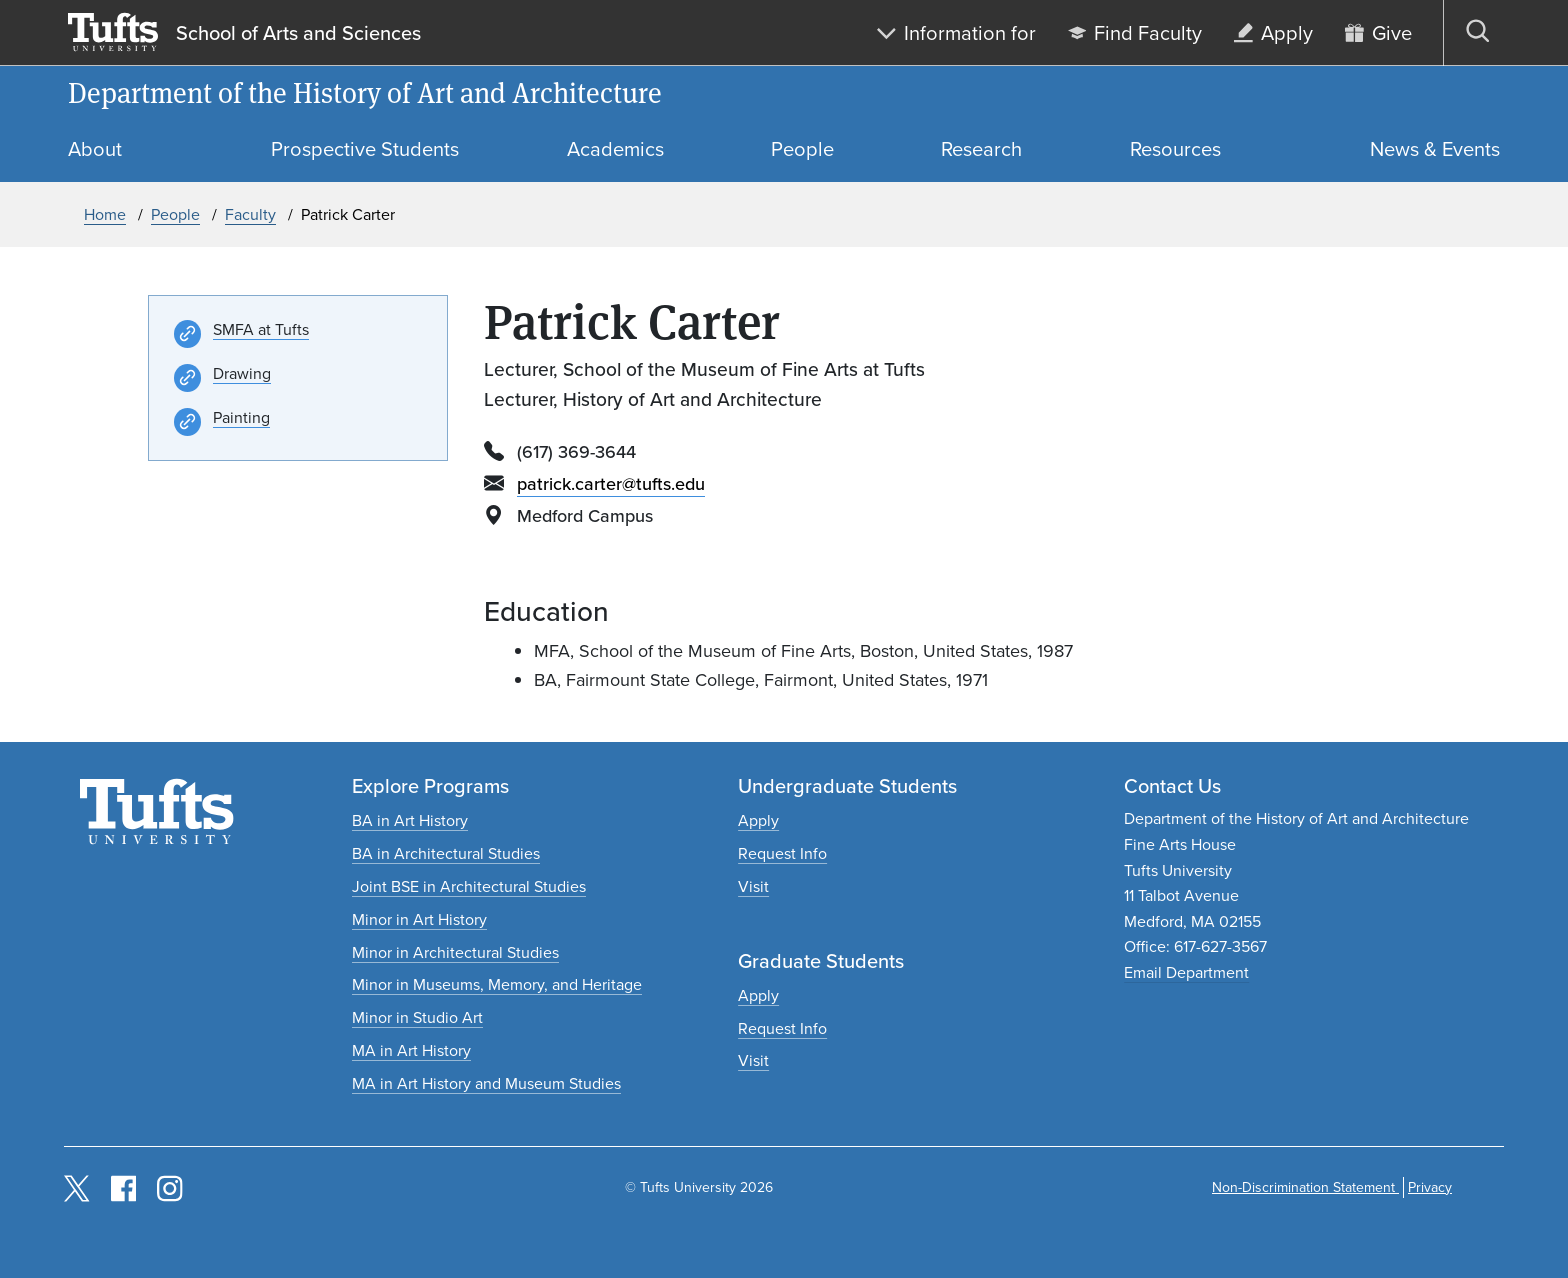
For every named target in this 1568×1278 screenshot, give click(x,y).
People (175, 214)
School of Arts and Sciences (298, 33)
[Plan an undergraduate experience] (753, 886)
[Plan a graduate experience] (753, 1060)
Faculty (250, 214)
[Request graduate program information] (782, 1028)
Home (105, 214)
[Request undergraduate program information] (782, 853)
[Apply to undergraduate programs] (758, 820)
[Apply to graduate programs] (758, 995)
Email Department (1186, 972)
